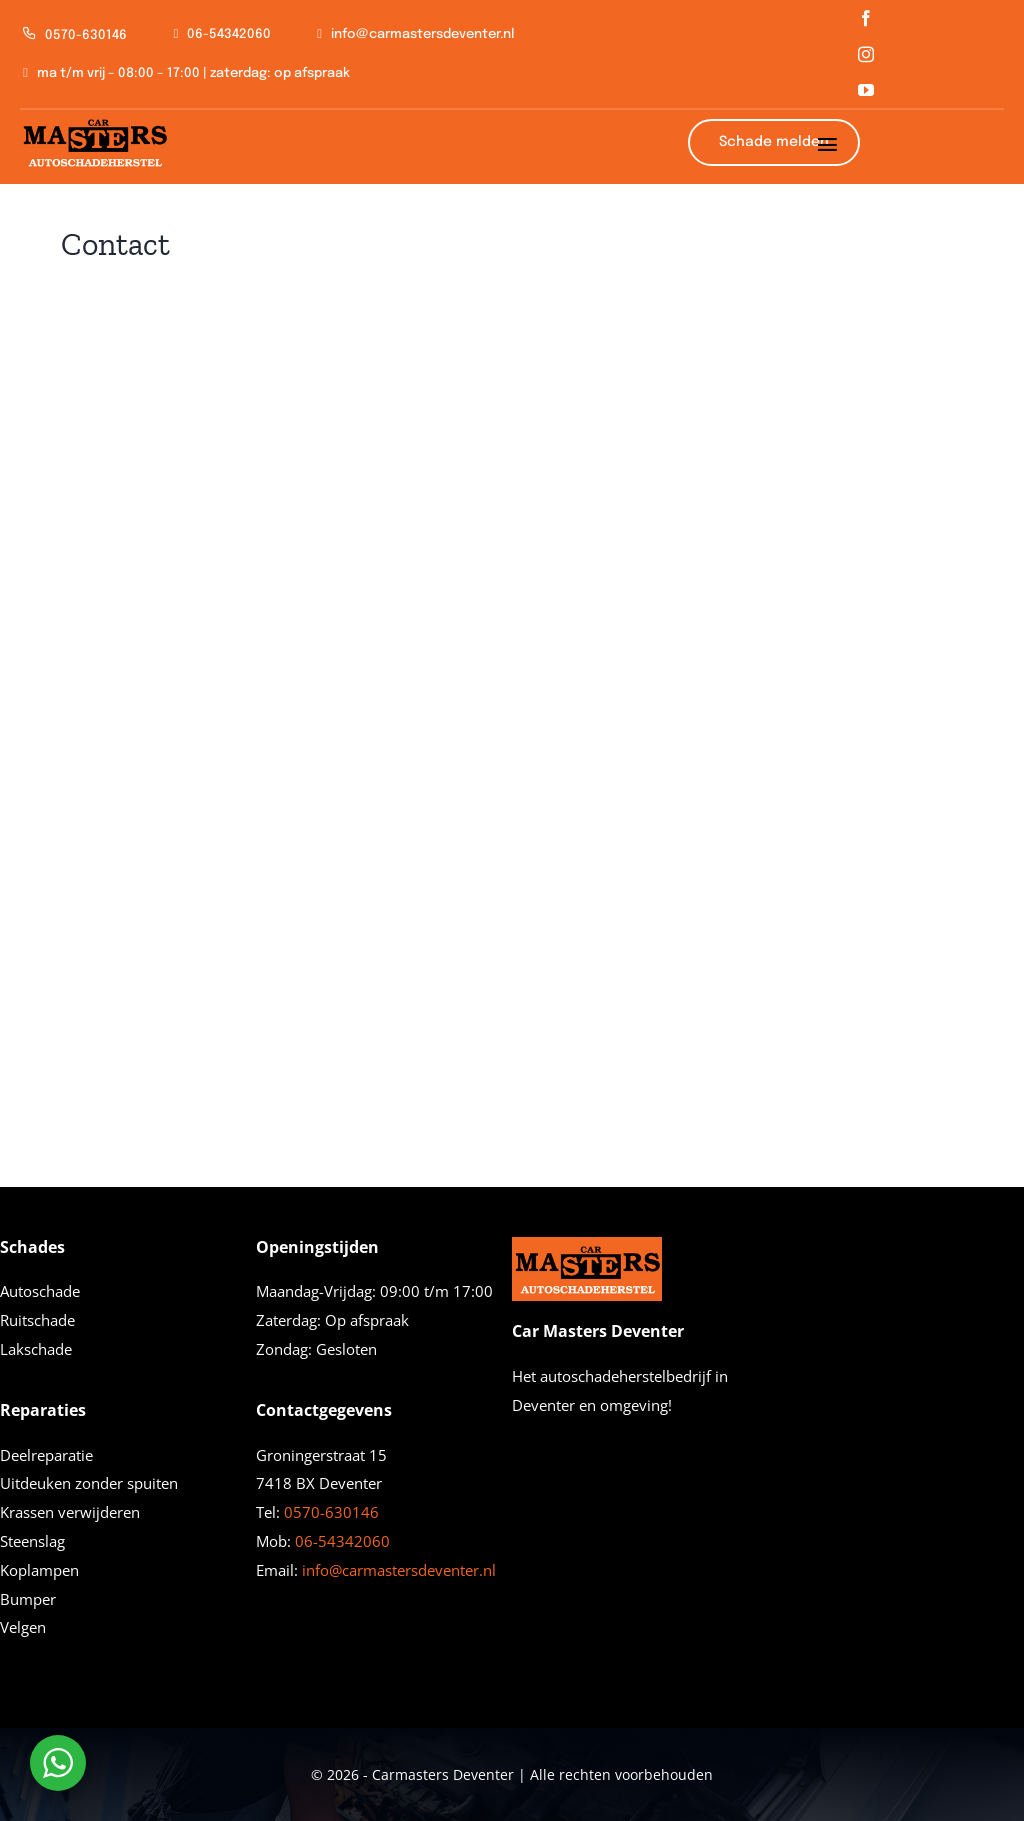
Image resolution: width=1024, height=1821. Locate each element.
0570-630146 (331, 1512)
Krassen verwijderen (70, 1512)
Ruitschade (37, 1320)
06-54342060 (342, 1541)
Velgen (23, 1627)
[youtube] (866, 90)
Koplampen (39, 1570)
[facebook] (866, 18)
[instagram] (866, 54)
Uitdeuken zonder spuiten (89, 1483)
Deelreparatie (46, 1455)
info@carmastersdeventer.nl (399, 1570)
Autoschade (40, 1291)
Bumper (28, 1599)
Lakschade (36, 1349)
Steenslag (32, 1541)
